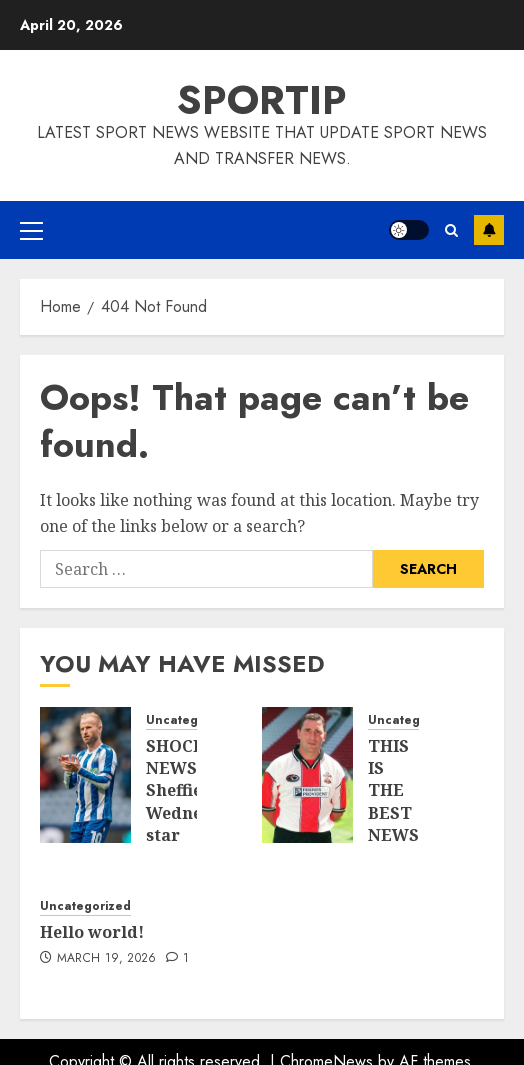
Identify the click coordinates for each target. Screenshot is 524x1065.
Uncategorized (191, 720)
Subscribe (489, 230)
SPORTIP (262, 100)
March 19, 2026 (107, 959)
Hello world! (92, 932)
